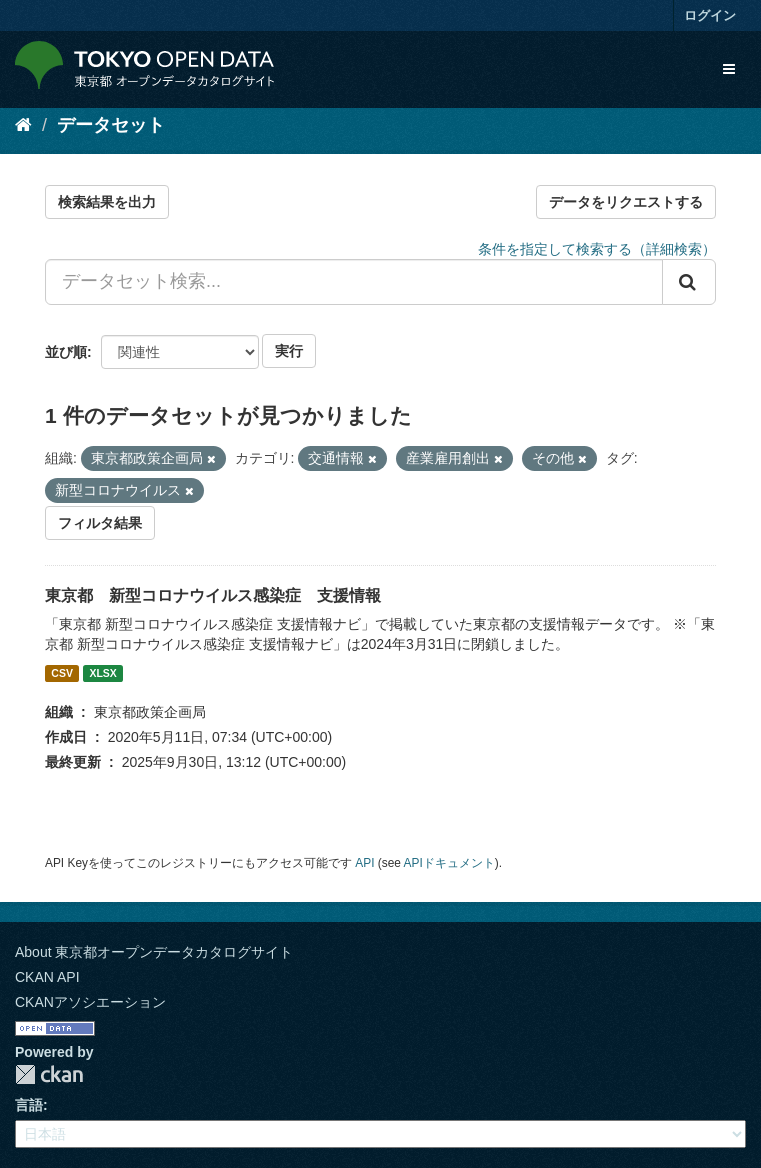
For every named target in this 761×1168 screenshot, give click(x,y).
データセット (111, 125)
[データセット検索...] (354, 282)
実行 (289, 351)
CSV (62, 673)
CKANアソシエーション (90, 1002)
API (364, 863)
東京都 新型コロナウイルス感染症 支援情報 (213, 595)
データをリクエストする (626, 202)
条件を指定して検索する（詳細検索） (597, 249)
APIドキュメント (449, 863)
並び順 (66, 352)
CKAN (49, 1074)
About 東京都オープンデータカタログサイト (154, 952)
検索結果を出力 (107, 202)
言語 (29, 1105)
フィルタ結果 (100, 523)
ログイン (710, 15)
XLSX (102, 673)
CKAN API (47, 977)
